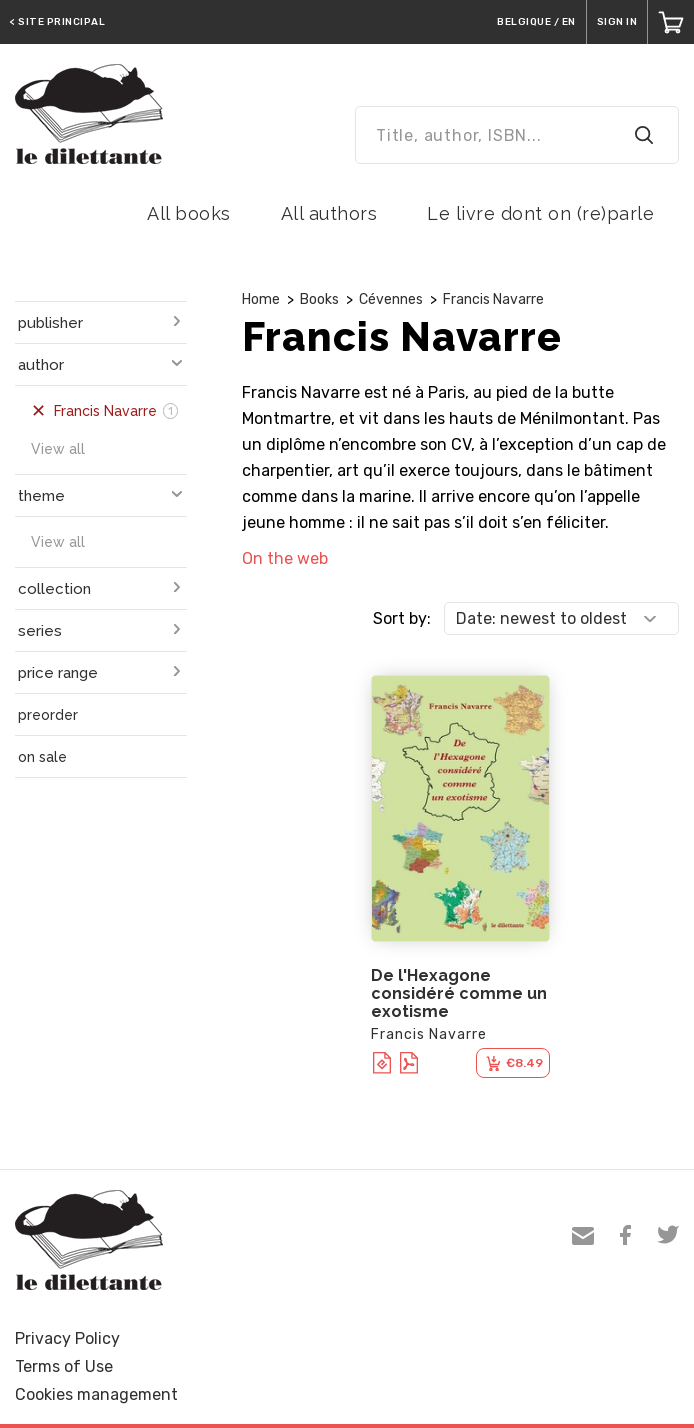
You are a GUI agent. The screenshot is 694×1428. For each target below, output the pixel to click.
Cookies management (96, 1394)
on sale (42, 757)
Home (261, 299)
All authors (329, 213)
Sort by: (402, 618)
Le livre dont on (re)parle (540, 213)
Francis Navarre (493, 299)
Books (319, 299)
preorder (48, 715)
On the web (285, 558)
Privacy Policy (67, 1338)
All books (189, 213)
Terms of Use (64, 1366)
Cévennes (391, 299)
